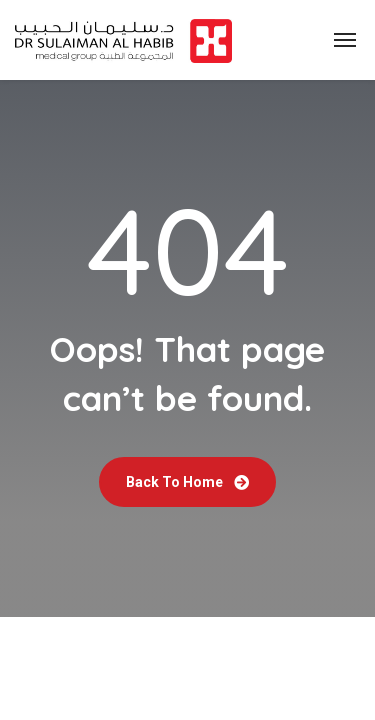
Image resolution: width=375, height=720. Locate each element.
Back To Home (187, 482)
